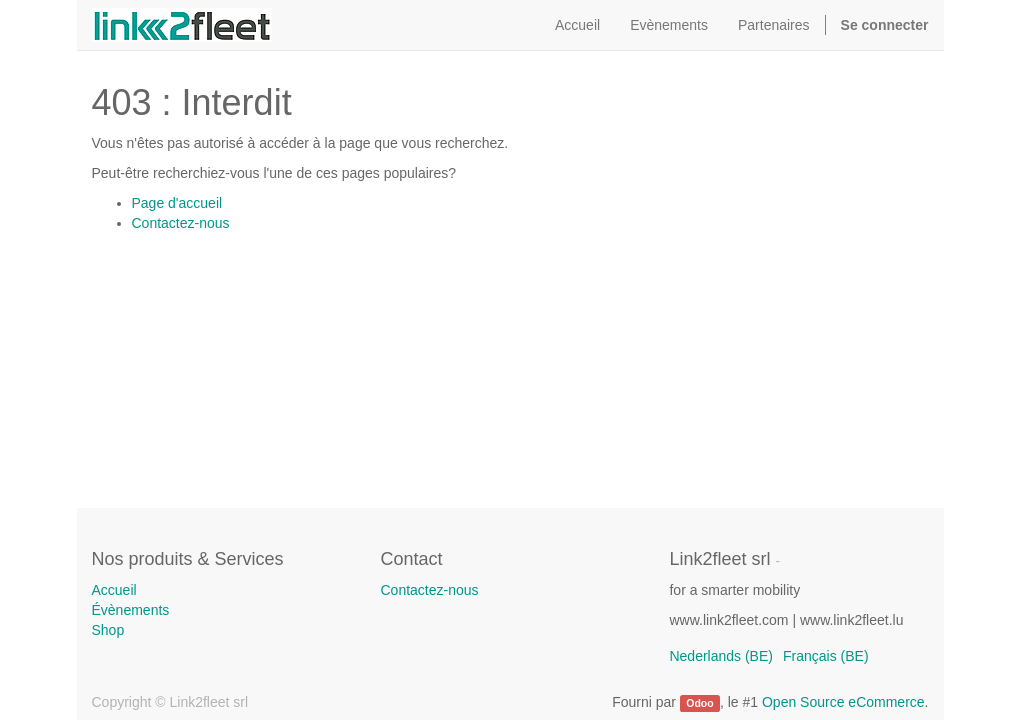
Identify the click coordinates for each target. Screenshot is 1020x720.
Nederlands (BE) (721, 656)
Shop (108, 630)
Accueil (114, 590)
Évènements (131, 610)
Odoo (699, 703)
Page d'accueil (177, 203)
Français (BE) (826, 656)
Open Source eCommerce (843, 702)
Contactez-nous (181, 223)
